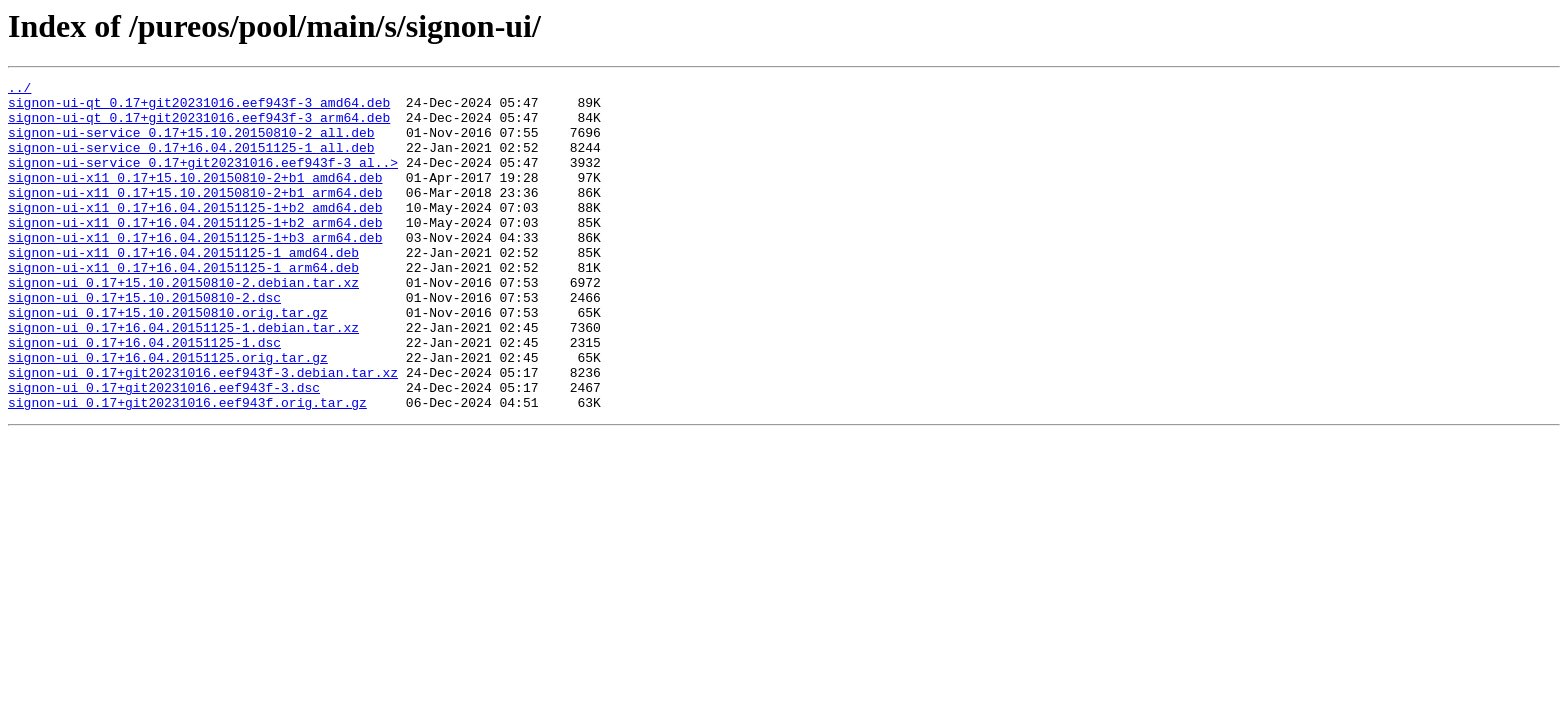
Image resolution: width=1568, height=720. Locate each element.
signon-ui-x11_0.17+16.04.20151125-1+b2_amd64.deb (195, 234)
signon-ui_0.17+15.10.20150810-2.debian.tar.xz (183, 324)
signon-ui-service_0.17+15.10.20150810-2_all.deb (191, 144)
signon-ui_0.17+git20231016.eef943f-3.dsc (164, 450)
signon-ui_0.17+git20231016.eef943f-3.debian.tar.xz (203, 432)
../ (19, 90)
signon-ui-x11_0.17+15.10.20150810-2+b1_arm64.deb (195, 216)
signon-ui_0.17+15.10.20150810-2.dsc (144, 342)
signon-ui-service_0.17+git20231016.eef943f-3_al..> (203, 180)
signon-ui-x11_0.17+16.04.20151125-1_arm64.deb (183, 306)
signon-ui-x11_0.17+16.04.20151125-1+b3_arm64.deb (195, 270)
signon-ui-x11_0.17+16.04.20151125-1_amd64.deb (183, 288)
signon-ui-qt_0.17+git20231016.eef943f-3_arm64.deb (199, 126)
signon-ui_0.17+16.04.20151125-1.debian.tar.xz (183, 378)
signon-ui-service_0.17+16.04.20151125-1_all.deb (191, 162)
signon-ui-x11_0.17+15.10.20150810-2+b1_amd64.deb (195, 198)
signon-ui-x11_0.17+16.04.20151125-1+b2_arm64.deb (195, 252)
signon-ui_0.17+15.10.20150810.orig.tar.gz (168, 360)
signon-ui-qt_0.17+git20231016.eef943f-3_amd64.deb (199, 108)
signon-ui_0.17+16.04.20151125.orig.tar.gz (168, 414)
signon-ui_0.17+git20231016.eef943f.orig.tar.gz (187, 468)
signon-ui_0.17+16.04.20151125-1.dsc (144, 396)
